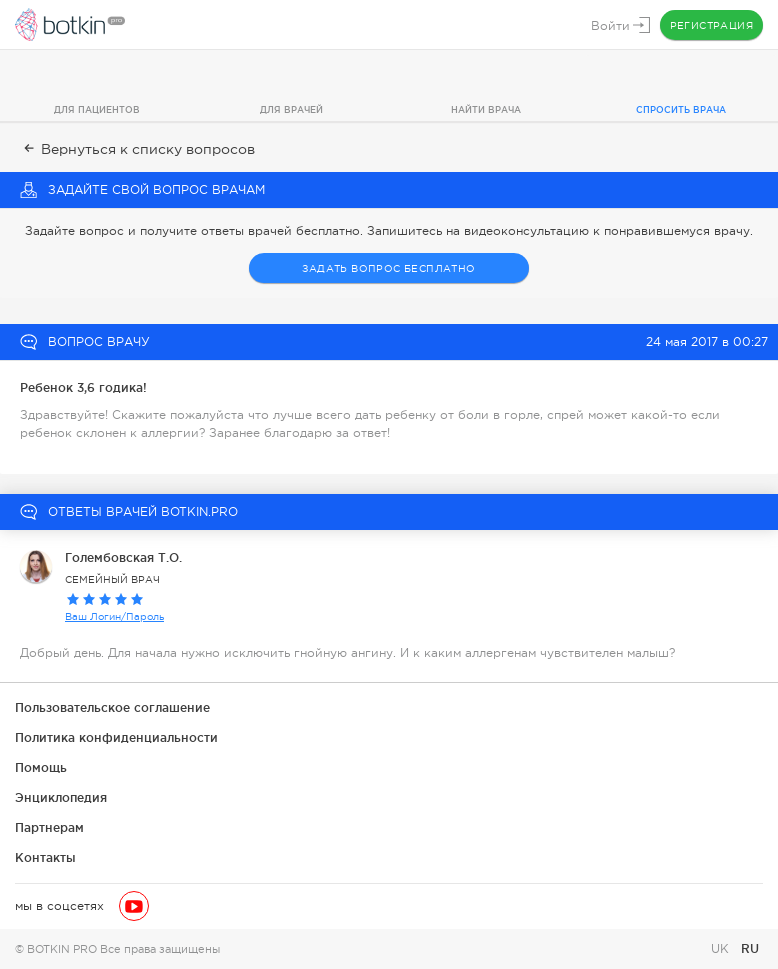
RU (750, 948)
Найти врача (486, 110)
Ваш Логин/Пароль (114, 616)
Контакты (45, 857)
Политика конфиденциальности (116, 737)
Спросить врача (681, 110)
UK (722, 949)
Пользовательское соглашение (112, 707)
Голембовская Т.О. (123, 557)
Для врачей (291, 110)
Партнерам (49, 827)
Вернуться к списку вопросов (137, 149)
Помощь (41, 767)
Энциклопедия (61, 797)
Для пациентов (97, 110)
